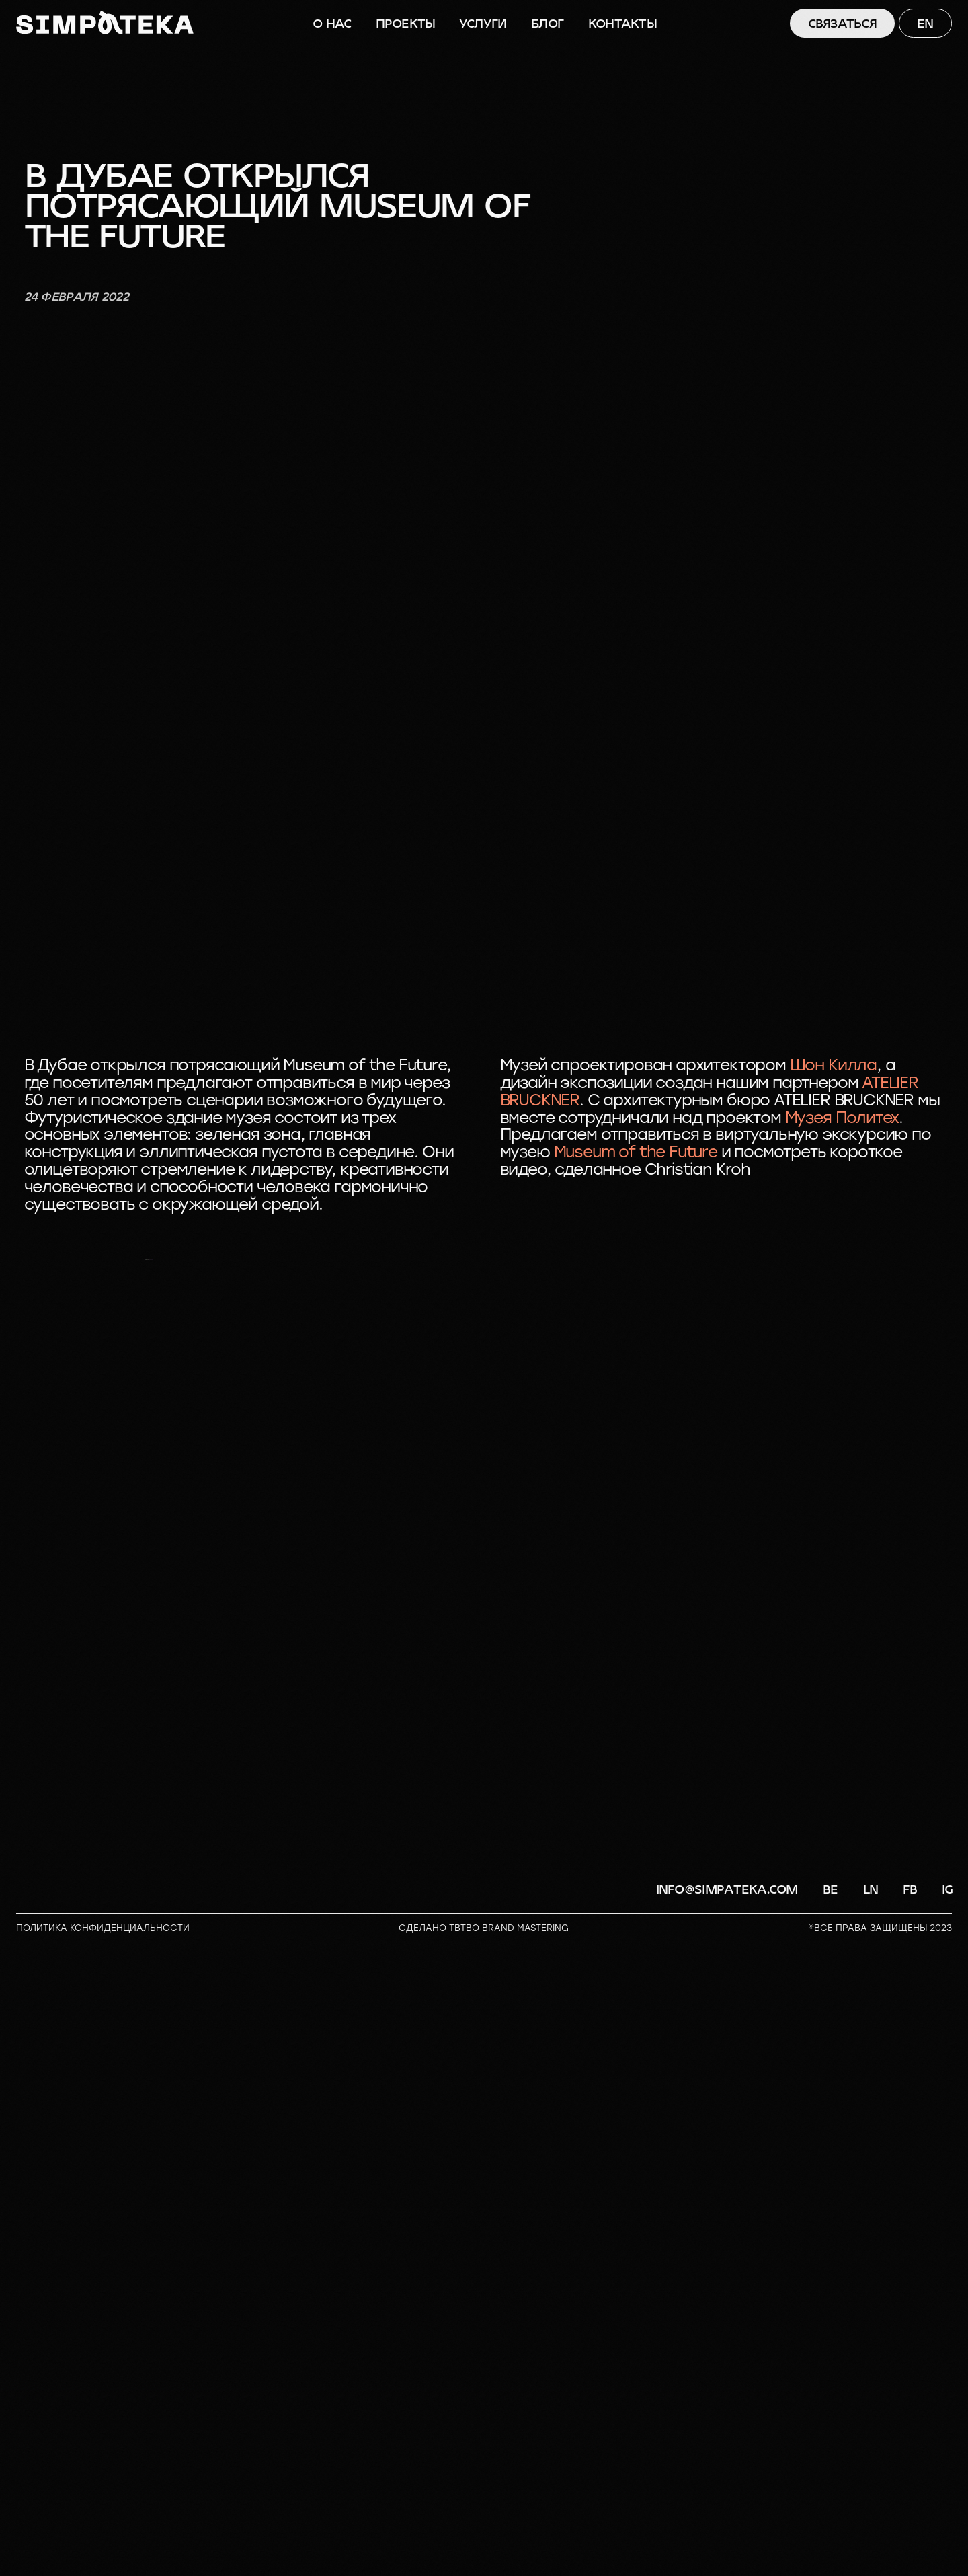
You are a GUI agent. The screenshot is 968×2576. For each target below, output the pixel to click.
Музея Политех (842, 1117)
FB (910, 2523)
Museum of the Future (635, 1151)
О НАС (332, 23)
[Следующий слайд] (935, 1576)
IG (947, 2523)
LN (871, 2523)
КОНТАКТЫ (622, 23)
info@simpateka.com (727, 2523)
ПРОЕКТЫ (406, 23)
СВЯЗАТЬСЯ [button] (842, 23)
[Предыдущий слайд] (32, 1576)
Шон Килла (833, 1065)
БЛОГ (547, 23)
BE (830, 2523)
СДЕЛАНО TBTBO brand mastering (484, 2562)
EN (925, 23)
